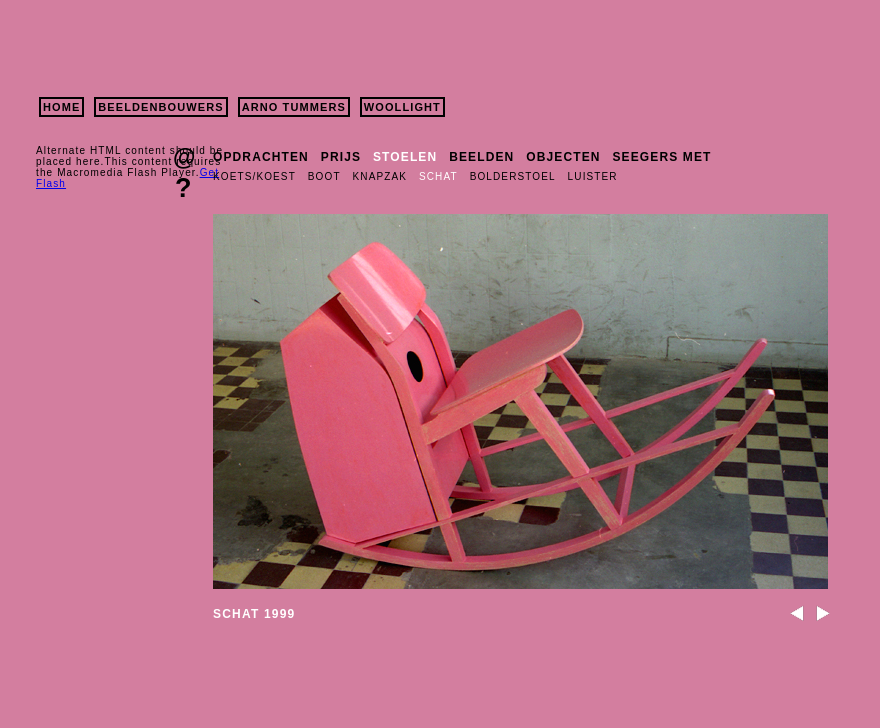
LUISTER (593, 176)
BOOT (324, 176)
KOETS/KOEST (254, 176)
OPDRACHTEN (261, 157)
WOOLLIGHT (402, 107)
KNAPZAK (380, 176)
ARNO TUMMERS (294, 107)
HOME (61, 107)
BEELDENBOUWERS (160, 107)
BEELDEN (481, 157)
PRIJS (341, 157)
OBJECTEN (563, 157)
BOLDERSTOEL (513, 176)
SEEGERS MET (662, 157)
